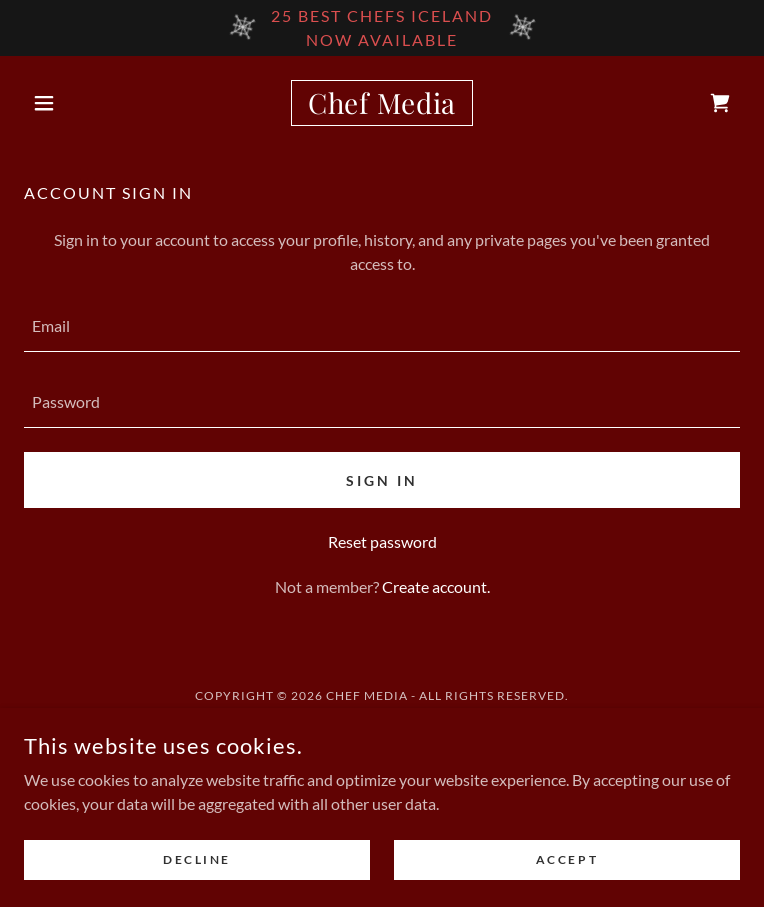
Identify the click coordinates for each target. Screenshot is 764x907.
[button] (77, 103)
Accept (567, 859)
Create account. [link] (436, 586)
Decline (197, 859)
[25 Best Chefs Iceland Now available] (382, 28)
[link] (381, 103)
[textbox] (382, 326)
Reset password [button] (382, 541)
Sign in (382, 480)
